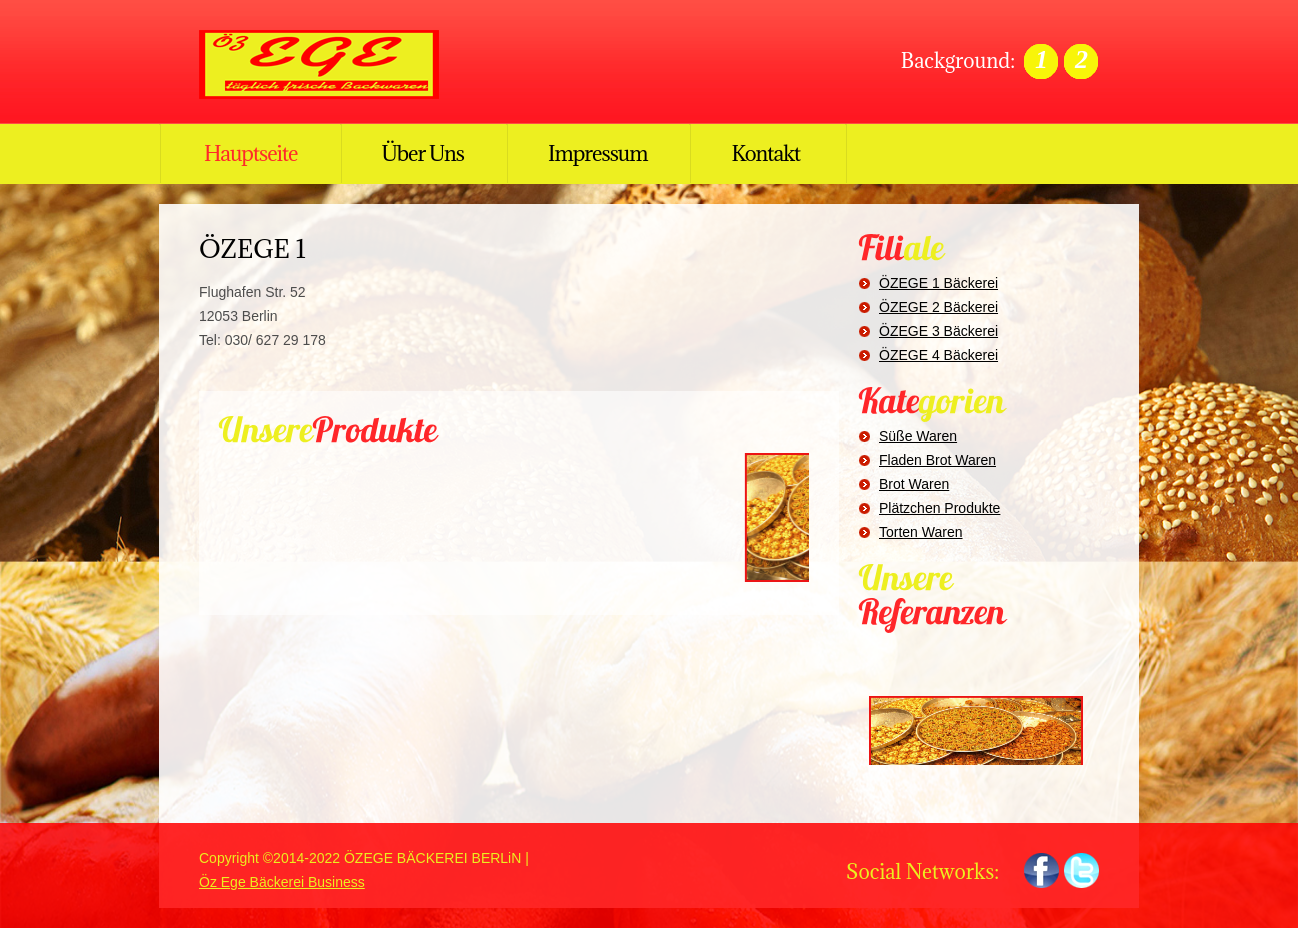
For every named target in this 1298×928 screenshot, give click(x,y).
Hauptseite (251, 153)
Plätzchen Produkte (939, 508)
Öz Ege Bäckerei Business (282, 882)
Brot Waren (914, 484)
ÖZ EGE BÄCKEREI (329, 64)
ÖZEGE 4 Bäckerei (938, 355)
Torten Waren (921, 532)
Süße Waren (918, 436)
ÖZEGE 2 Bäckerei (938, 307)
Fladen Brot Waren (937, 460)
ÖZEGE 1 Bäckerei (938, 283)
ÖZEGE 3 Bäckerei (938, 331)
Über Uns (423, 153)
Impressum (597, 153)
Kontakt (765, 153)
